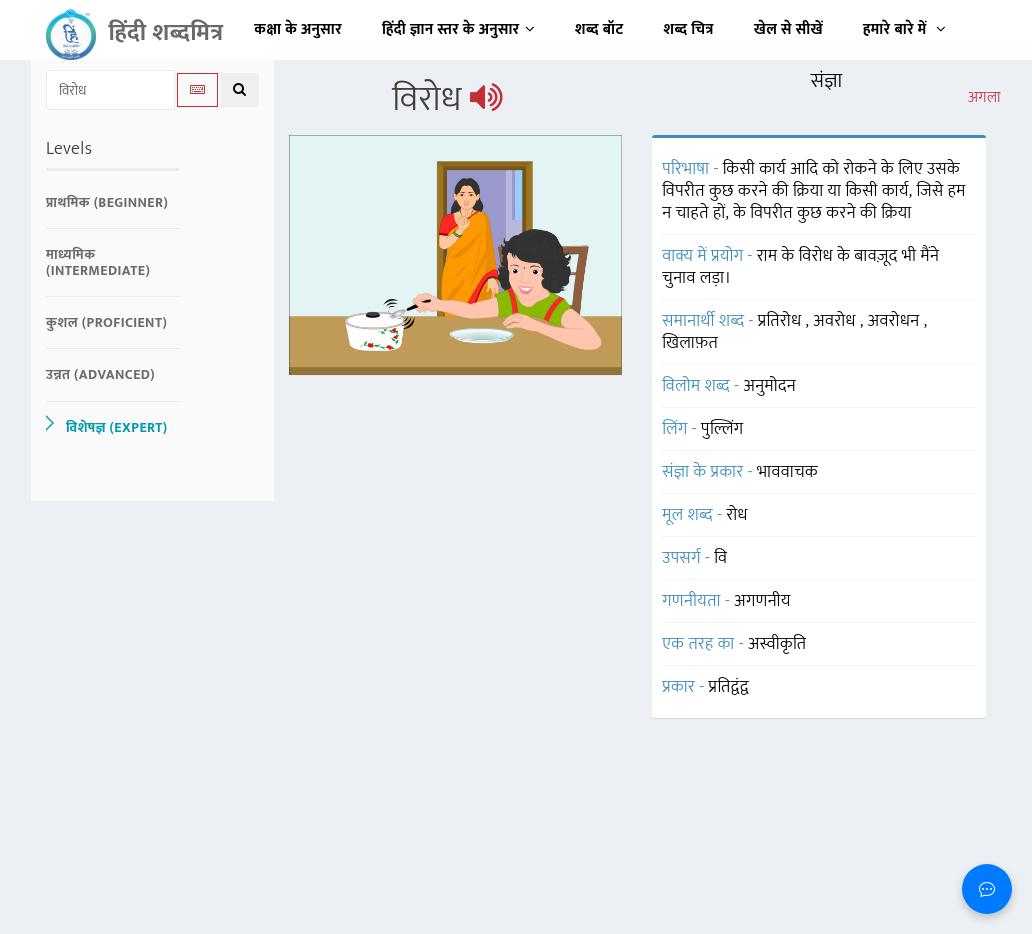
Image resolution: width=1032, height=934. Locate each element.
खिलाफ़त (690, 343)
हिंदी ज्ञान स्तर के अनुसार (458, 29)
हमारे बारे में (904, 29)
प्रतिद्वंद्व (729, 687)
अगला (984, 98)
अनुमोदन (769, 386)
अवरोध (836, 321)
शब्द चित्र (689, 29)
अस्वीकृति (777, 644)
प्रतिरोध (782, 321)
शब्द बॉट (599, 29)
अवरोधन (896, 321)
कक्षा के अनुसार (298, 29)
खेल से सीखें (788, 29)
